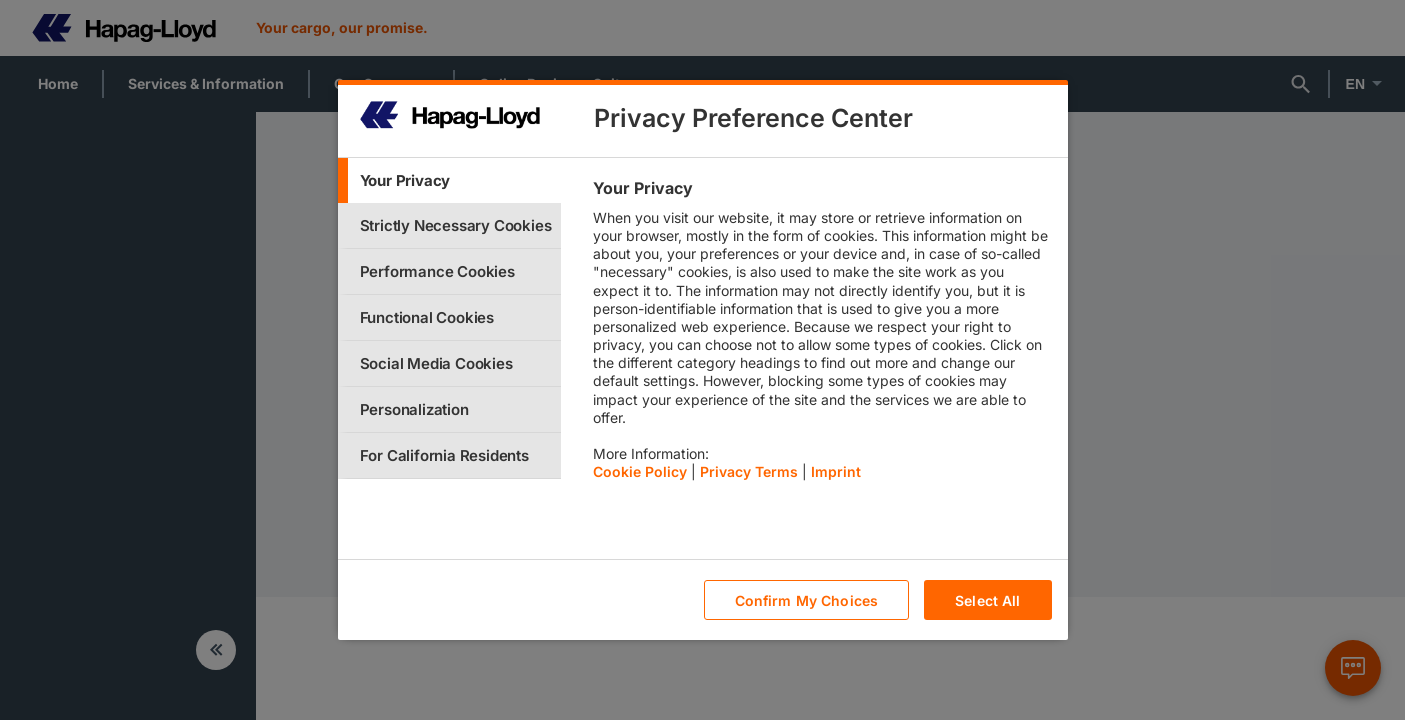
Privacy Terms (749, 471)
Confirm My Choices (807, 600)
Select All (987, 600)
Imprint (836, 471)
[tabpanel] (821, 335)
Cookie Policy (640, 471)
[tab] (450, 180)
